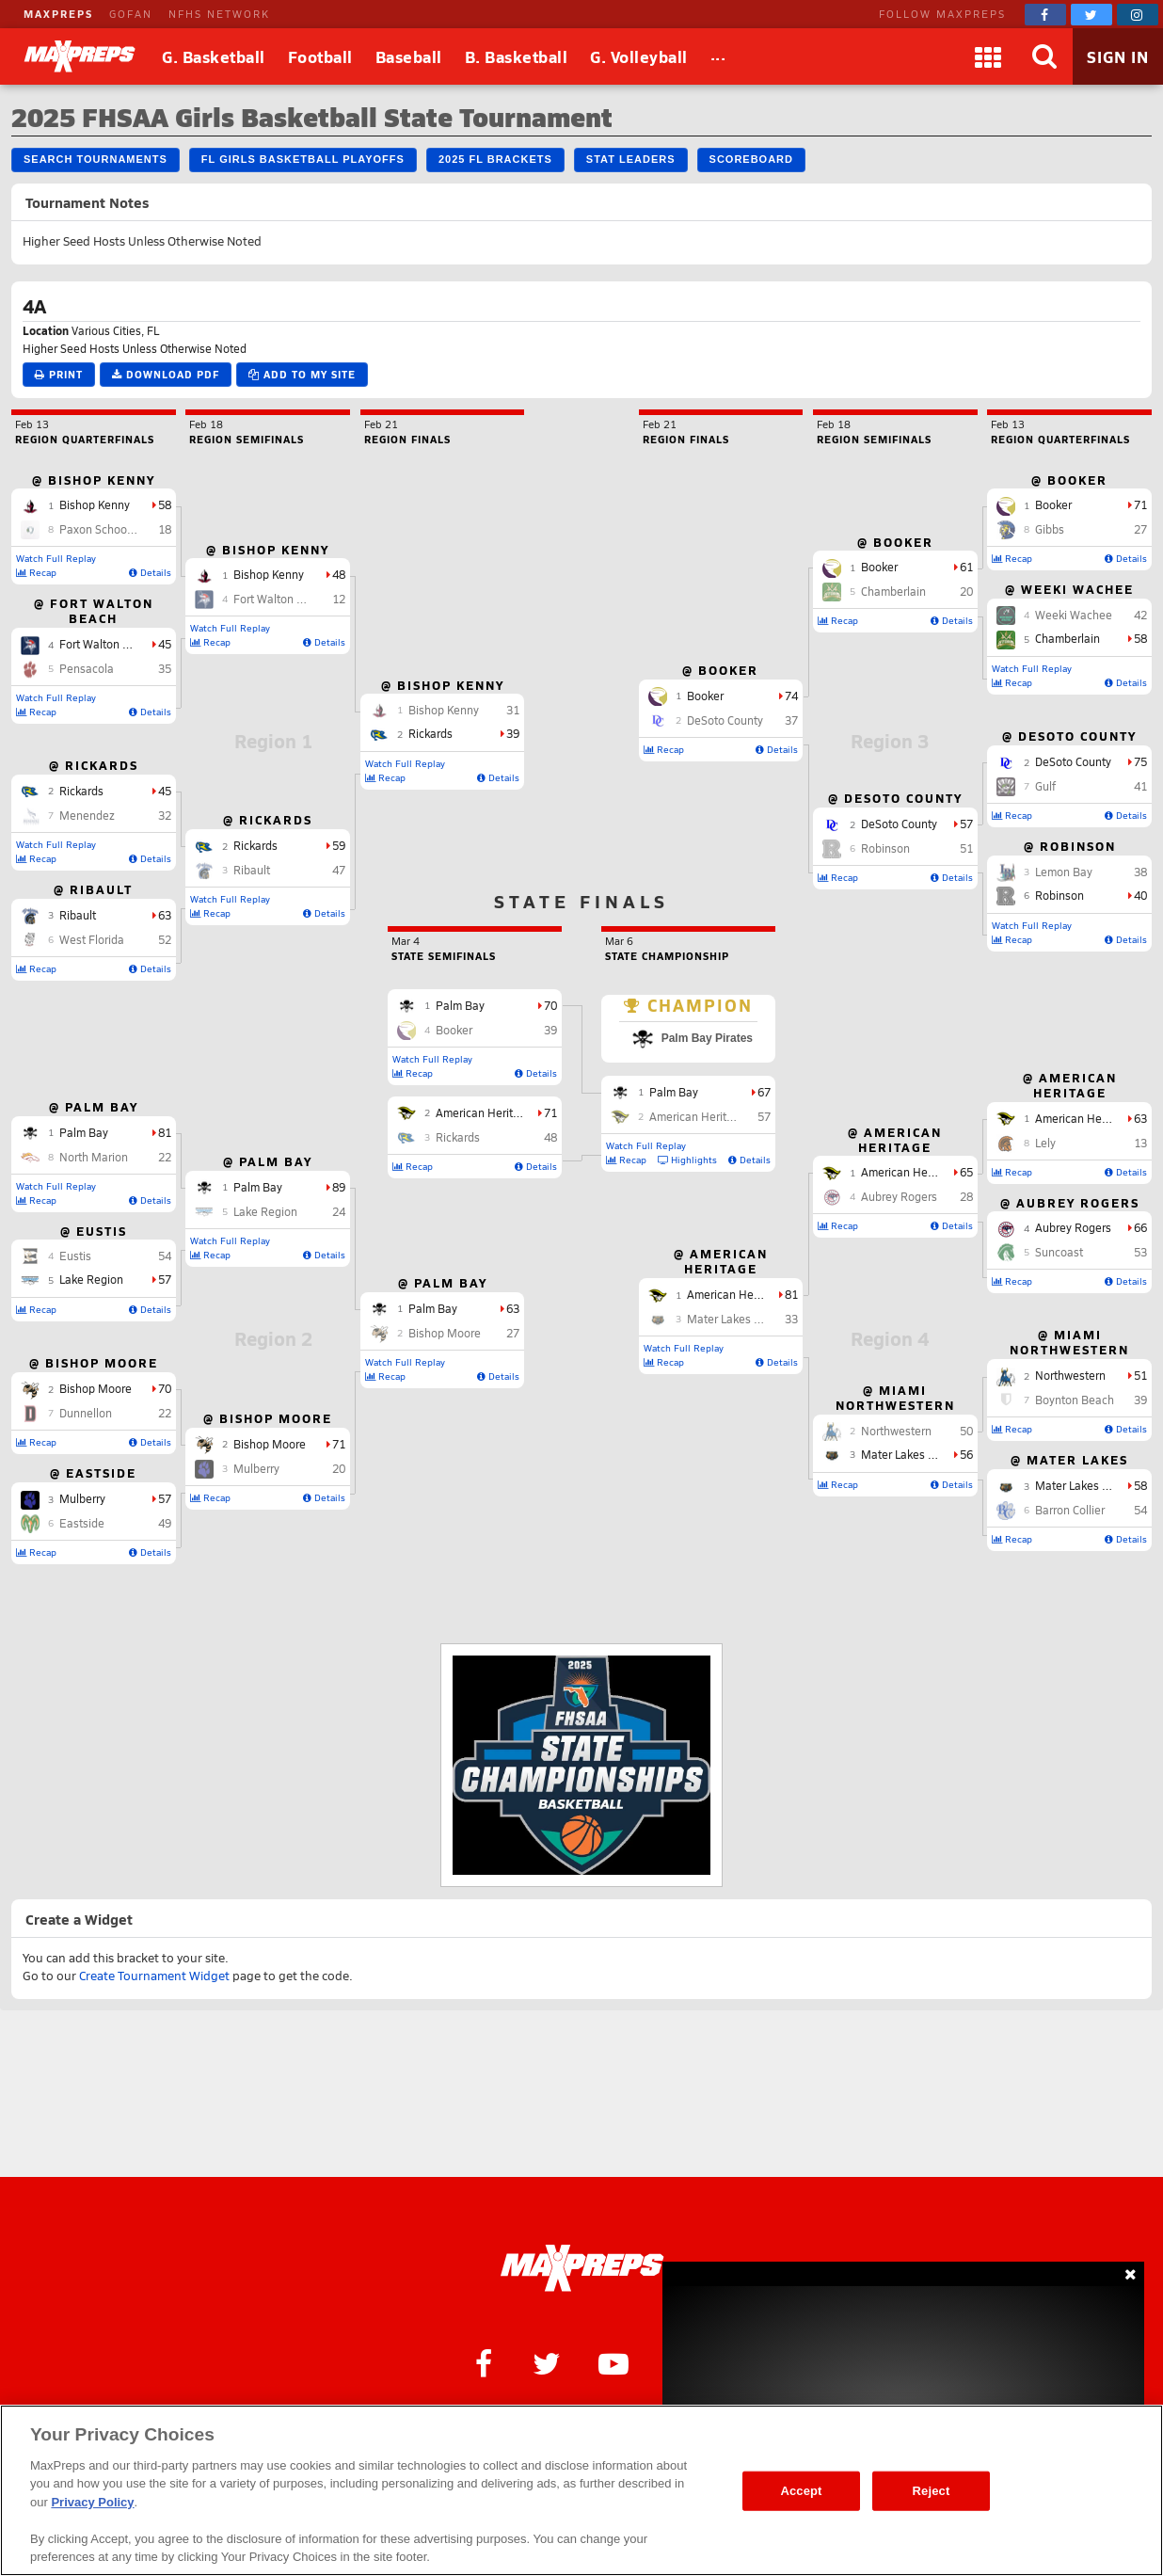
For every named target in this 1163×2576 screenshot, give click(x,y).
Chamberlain (1067, 638)
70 (164, 1388)
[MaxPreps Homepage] (582, 2268)
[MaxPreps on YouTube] (613, 2362)
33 (791, 1318)
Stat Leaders (631, 159)
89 (338, 1186)
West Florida (91, 939)
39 (512, 733)
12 (338, 598)
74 (791, 695)
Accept (800, 2491)
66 (1140, 1227)
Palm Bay (83, 1132)
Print (59, 374)
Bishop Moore (95, 1388)
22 (164, 1156)
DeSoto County (1073, 761)
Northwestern (1070, 1375)
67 (764, 1091)
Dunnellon (85, 1412)
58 (164, 504)
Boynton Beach (1074, 1399)
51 (1140, 1375)
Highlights (687, 1159)
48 (338, 574)
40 (1140, 895)
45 (164, 643)
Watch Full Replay (56, 558)
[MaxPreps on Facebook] (1045, 14)
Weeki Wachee (1073, 614)
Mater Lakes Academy (1092, 1485)
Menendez (87, 815)
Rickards (81, 790)
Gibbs (1049, 528)
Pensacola (86, 668)
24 (338, 1211)
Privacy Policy (92, 2502)
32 (164, 815)
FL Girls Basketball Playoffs (303, 159)
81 (164, 1132)
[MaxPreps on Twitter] (1091, 14)
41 (1140, 785)
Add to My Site (302, 374)
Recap (36, 572)
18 (164, 528)
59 (338, 845)
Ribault (77, 914)
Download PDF (165, 374)
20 (338, 1468)
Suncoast (1059, 1251)
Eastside (81, 1522)
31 (512, 709)
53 (1140, 1251)
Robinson (1059, 895)
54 (164, 1255)
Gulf (1045, 785)
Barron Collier (1070, 1509)
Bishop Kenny (94, 504)
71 (338, 1443)
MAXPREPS (58, 14)
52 (164, 939)
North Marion (93, 1156)
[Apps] (988, 56)
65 (966, 1171)
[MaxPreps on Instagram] (1137, 14)
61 (966, 566)
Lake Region (91, 1279)
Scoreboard (751, 159)
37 (791, 720)
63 (164, 914)
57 (164, 1279)
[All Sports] (718, 56)
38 (1140, 871)
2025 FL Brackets (495, 159)
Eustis (75, 1255)
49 (164, 1522)
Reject (931, 2491)
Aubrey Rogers (1073, 1227)
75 (1140, 761)
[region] (581, 2490)
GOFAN (130, 14)
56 (966, 1454)
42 (1140, 614)
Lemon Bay (1063, 871)
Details (150, 572)
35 (164, 668)
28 (966, 1196)
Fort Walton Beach (107, 643)
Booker (1053, 504)
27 (512, 1332)
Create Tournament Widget (154, 1975)
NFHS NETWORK (219, 14)
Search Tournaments (95, 159)
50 (966, 1430)
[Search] (1044, 56)
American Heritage (1083, 1118)
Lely (1045, 1142)
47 (338, 869)
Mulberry (82, 1498)
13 (1140, 1142)
